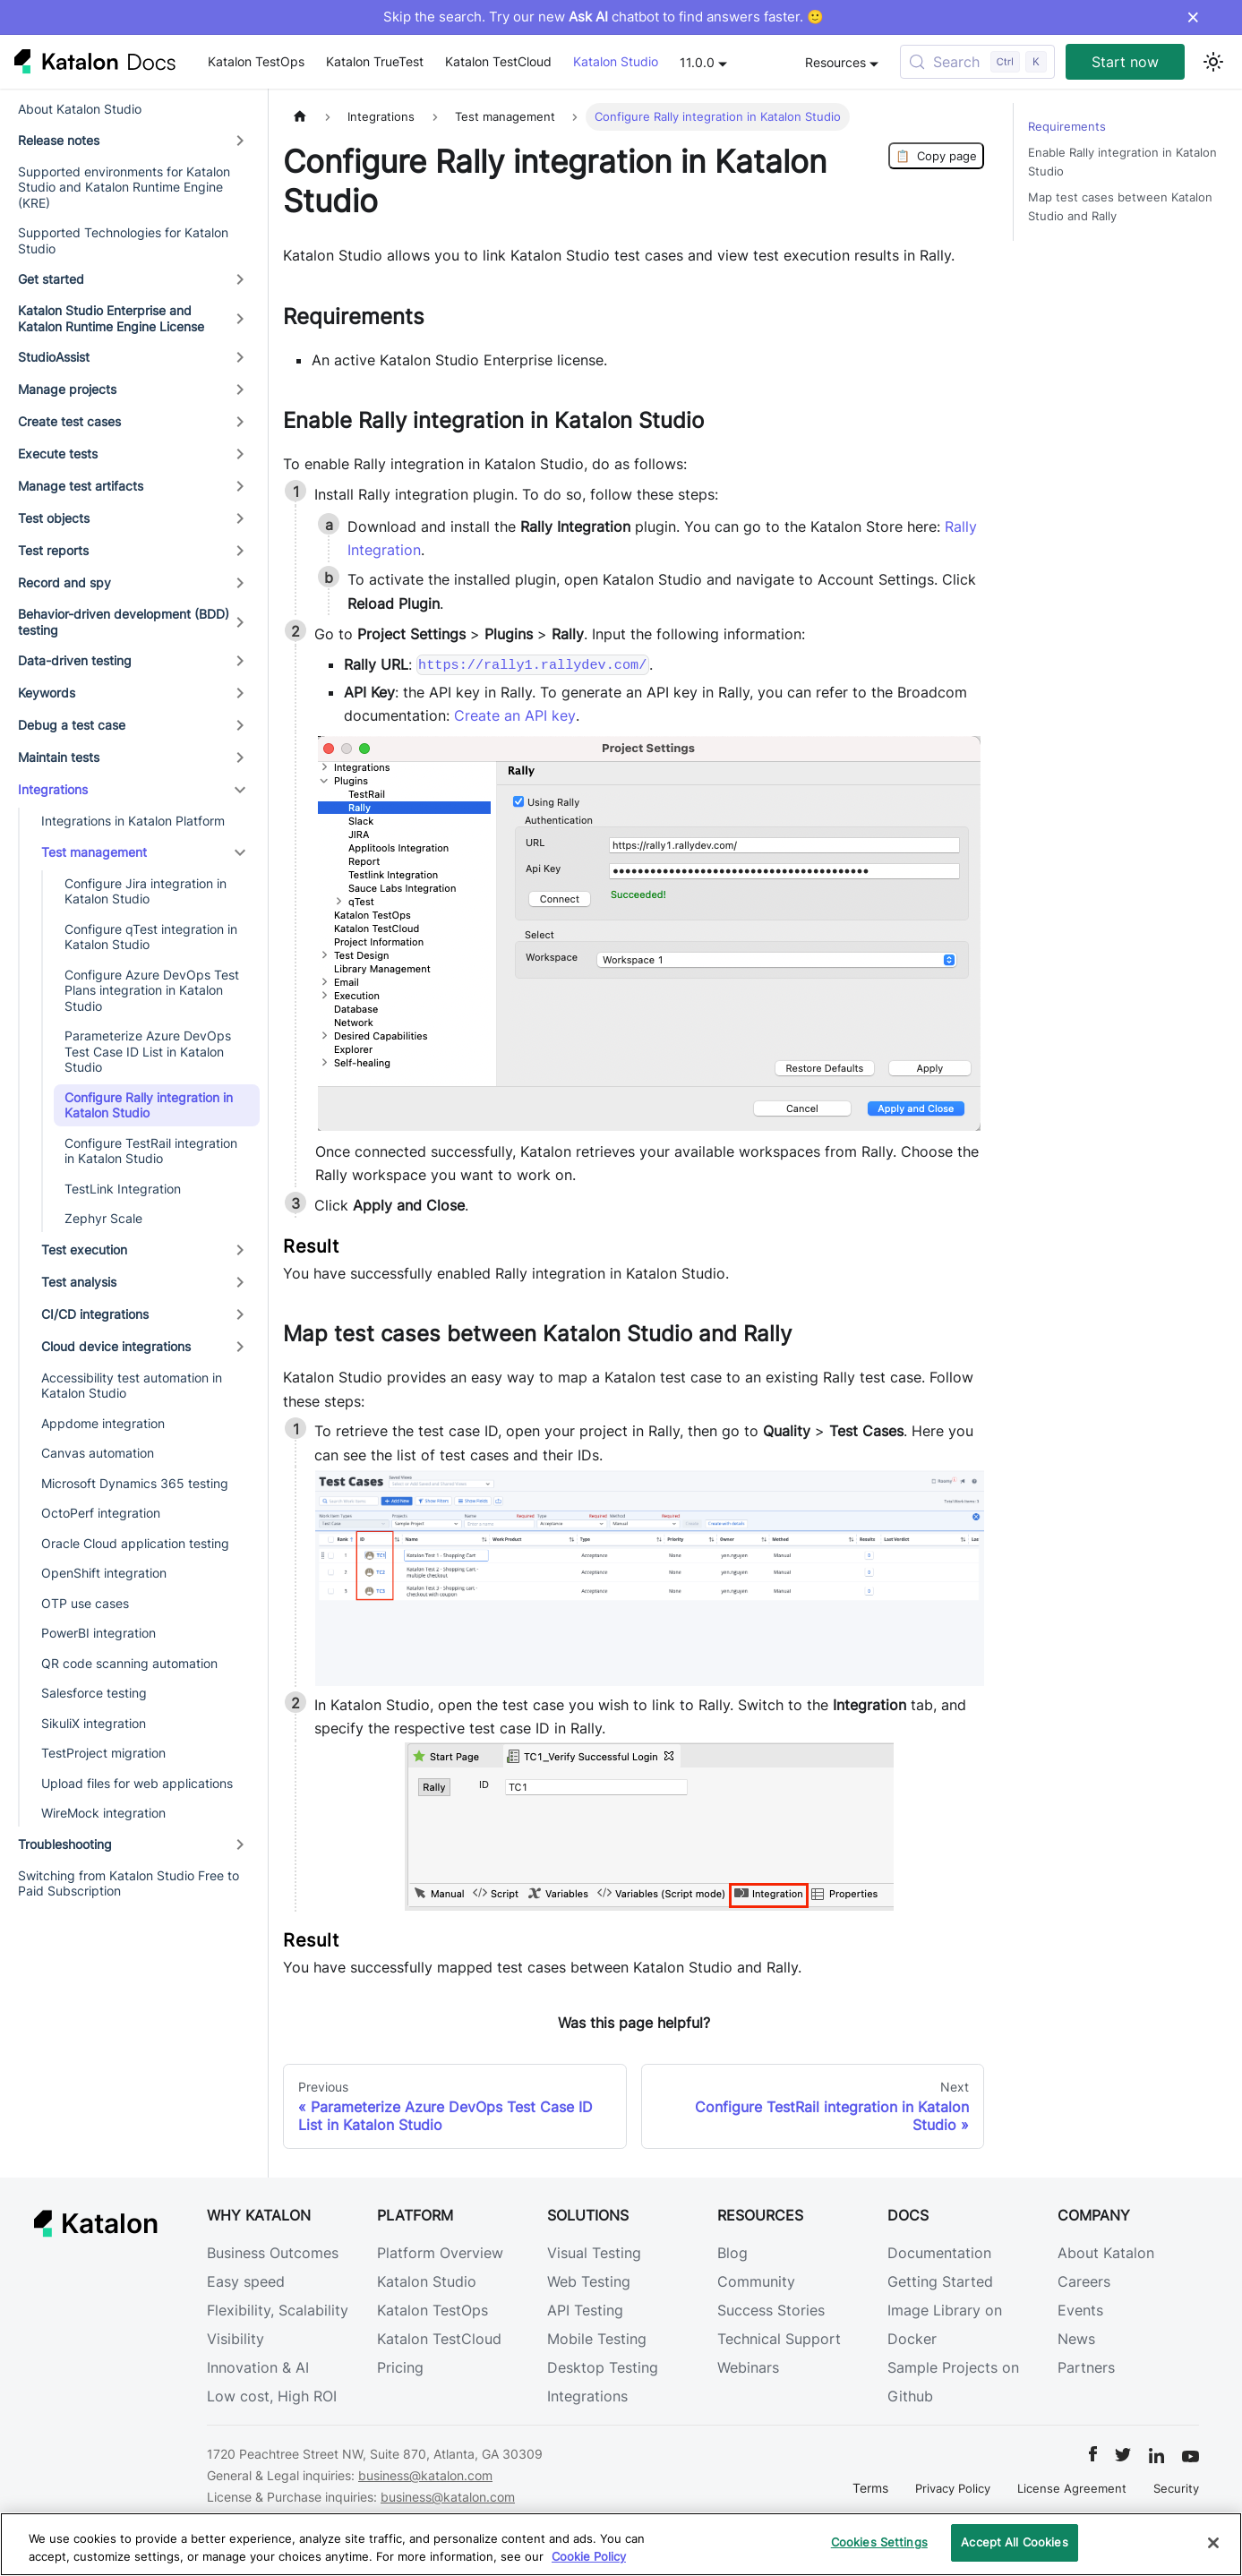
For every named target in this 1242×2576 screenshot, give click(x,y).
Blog (732, 2253)
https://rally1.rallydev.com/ (532, 665)
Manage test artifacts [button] (80, 485)
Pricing (400, 2367)
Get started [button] (51, 279)
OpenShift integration (104, 1572)
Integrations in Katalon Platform (133, 820)
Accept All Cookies (1014, 2542)
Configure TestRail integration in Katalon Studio (150, 1151)
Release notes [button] (58, 140)
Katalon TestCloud (498, 61)
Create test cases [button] (69, 421)
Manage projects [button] (67, 389)
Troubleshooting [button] (65, 1844)
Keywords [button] (46, 692)
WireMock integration (103, 1812)
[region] (621, 2544)
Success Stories (771, 2310)
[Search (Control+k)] (977, 62)
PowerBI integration (98, 1632)
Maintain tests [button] (58, 757)
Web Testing (588, 2281)
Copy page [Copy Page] (936, 156)
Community (756, 2281)
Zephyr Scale (103, 1218)
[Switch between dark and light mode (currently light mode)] (1213, 61)
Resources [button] (835, 62)
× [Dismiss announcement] (1193, 17)
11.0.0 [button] (697, 62)
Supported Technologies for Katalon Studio (123, 240)
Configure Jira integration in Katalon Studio (145, 891)
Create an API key (515, 715)
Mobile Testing (597, 2339)
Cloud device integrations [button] (116, 1346)
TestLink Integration (122, 1188)
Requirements (1067, 126)
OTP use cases (85, 1603)
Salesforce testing (94, 1692)
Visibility (235, 2339)
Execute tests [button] (58, 453)
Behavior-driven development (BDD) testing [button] (123, 622)
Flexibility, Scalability (277, 2310)
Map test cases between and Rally (1120, 207)
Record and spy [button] (64, 582)
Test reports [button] (53, 550)
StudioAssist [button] (54, 356)
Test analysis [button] (78, 1281)
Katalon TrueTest (375, 61)
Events (1080, 2310)
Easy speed (246, 2281)
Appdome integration (103, 1423)
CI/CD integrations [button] (95, 1314)
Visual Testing (594, 2253)
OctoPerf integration (100, 1512)
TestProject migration (103, 1752)
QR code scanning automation (129, 1663)
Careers (1084, 2281)
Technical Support (779, 2339)
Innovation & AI (258, 2367)
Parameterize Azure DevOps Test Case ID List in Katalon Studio (147, 1051)
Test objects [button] (54, 518)
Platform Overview (440, 2253)
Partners (1086, 2367)
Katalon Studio (615, 61)
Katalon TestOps (256, 61)
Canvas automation (97, 1452)
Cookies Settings (879, 2542)
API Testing (585, 2310)
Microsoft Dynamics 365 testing (134, 1483)
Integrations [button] (53, 789)
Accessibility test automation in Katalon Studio (131, 1385)
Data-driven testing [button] (75, 660)
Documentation (939, 2253)
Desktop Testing (602, 2367)
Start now (1125, 62)
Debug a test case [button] (71, 724)
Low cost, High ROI (272, 2396)
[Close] (1213, 2543)
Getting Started (940, 2281)
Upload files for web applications (137, 1783)
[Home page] (300, 117)
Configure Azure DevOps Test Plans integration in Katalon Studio (151, 990)
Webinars (748, 2367)
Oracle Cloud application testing (135, 1543)
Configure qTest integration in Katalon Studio (150, 937)
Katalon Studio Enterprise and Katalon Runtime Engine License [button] (111, 318)
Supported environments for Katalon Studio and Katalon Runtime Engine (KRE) (124, 187)
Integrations (587, 2396)
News (1076, 2339)
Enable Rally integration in (1122, 162)
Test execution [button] (84, 1249)
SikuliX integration (93, 1723)
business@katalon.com (425, 2475)
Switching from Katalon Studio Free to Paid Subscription (128, 1883)
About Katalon (1106, 2253)
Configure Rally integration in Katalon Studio (148, 1105)
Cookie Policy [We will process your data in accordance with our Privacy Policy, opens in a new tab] (589, 2556)
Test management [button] (94, 852)
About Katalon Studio (79, 108)
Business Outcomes (272, 2253)
